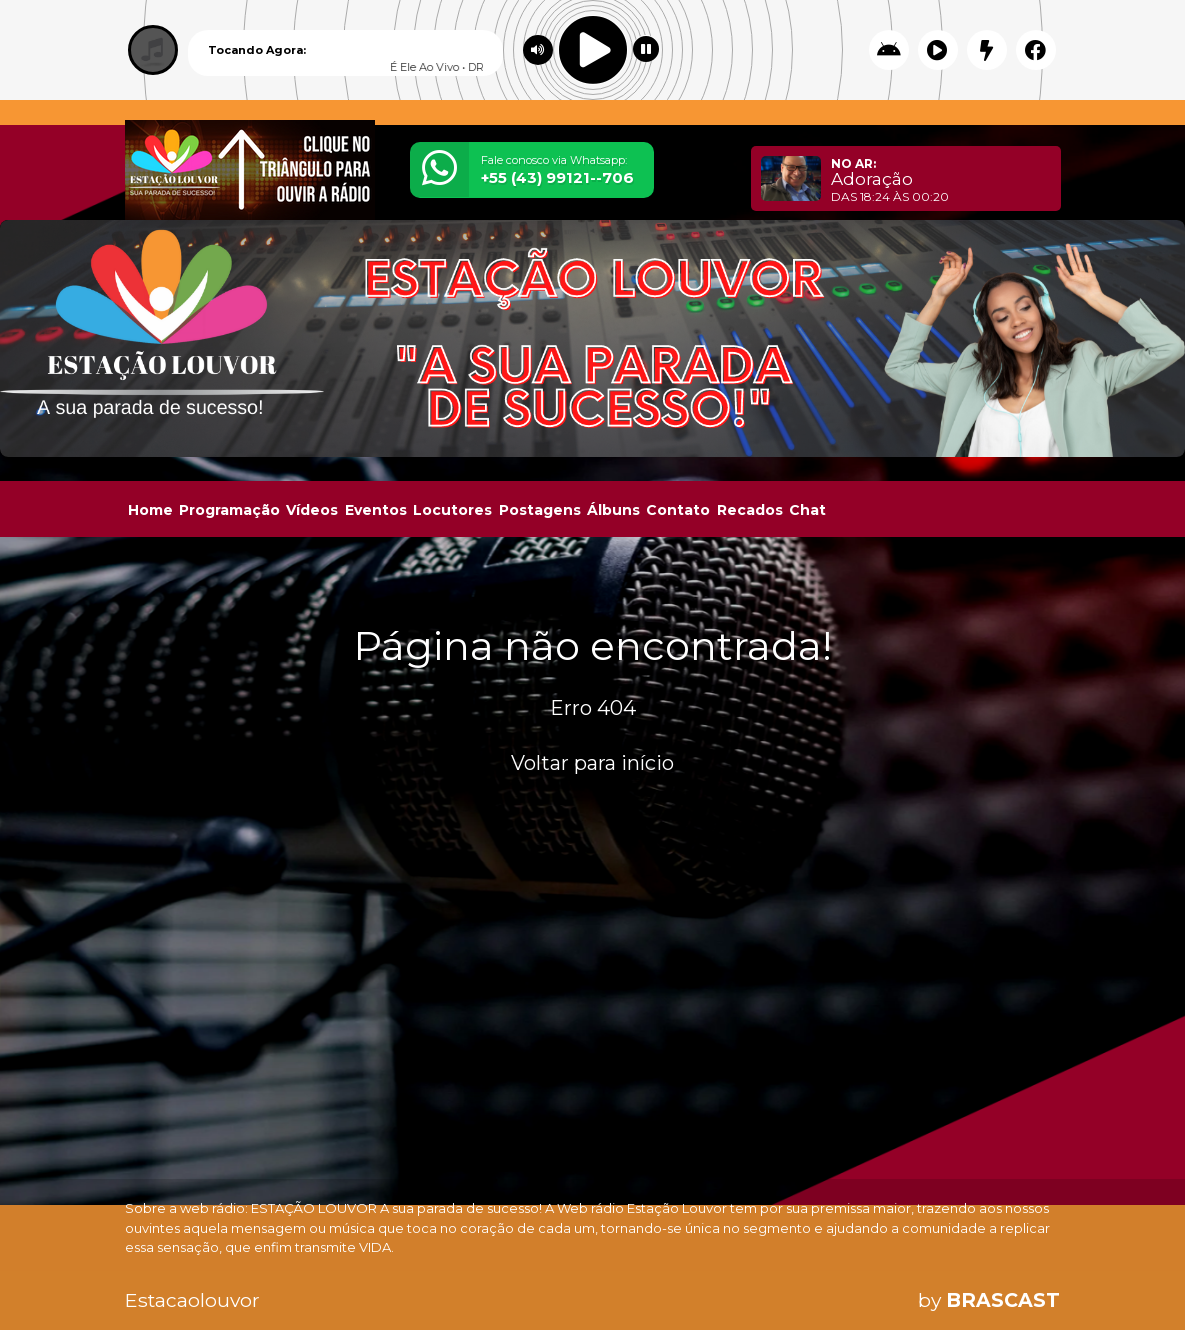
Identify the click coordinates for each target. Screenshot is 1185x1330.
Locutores (452, 510)
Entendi (1107, 1262)
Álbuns (613, 510)
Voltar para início (592, 763)
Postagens (540, 510)
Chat (807, 510)
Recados (750, 510)
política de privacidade (848, 1278)
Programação (229, 510)
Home (150, 510)
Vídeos (312, 510)
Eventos (376, 510)
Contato (678, 510)
